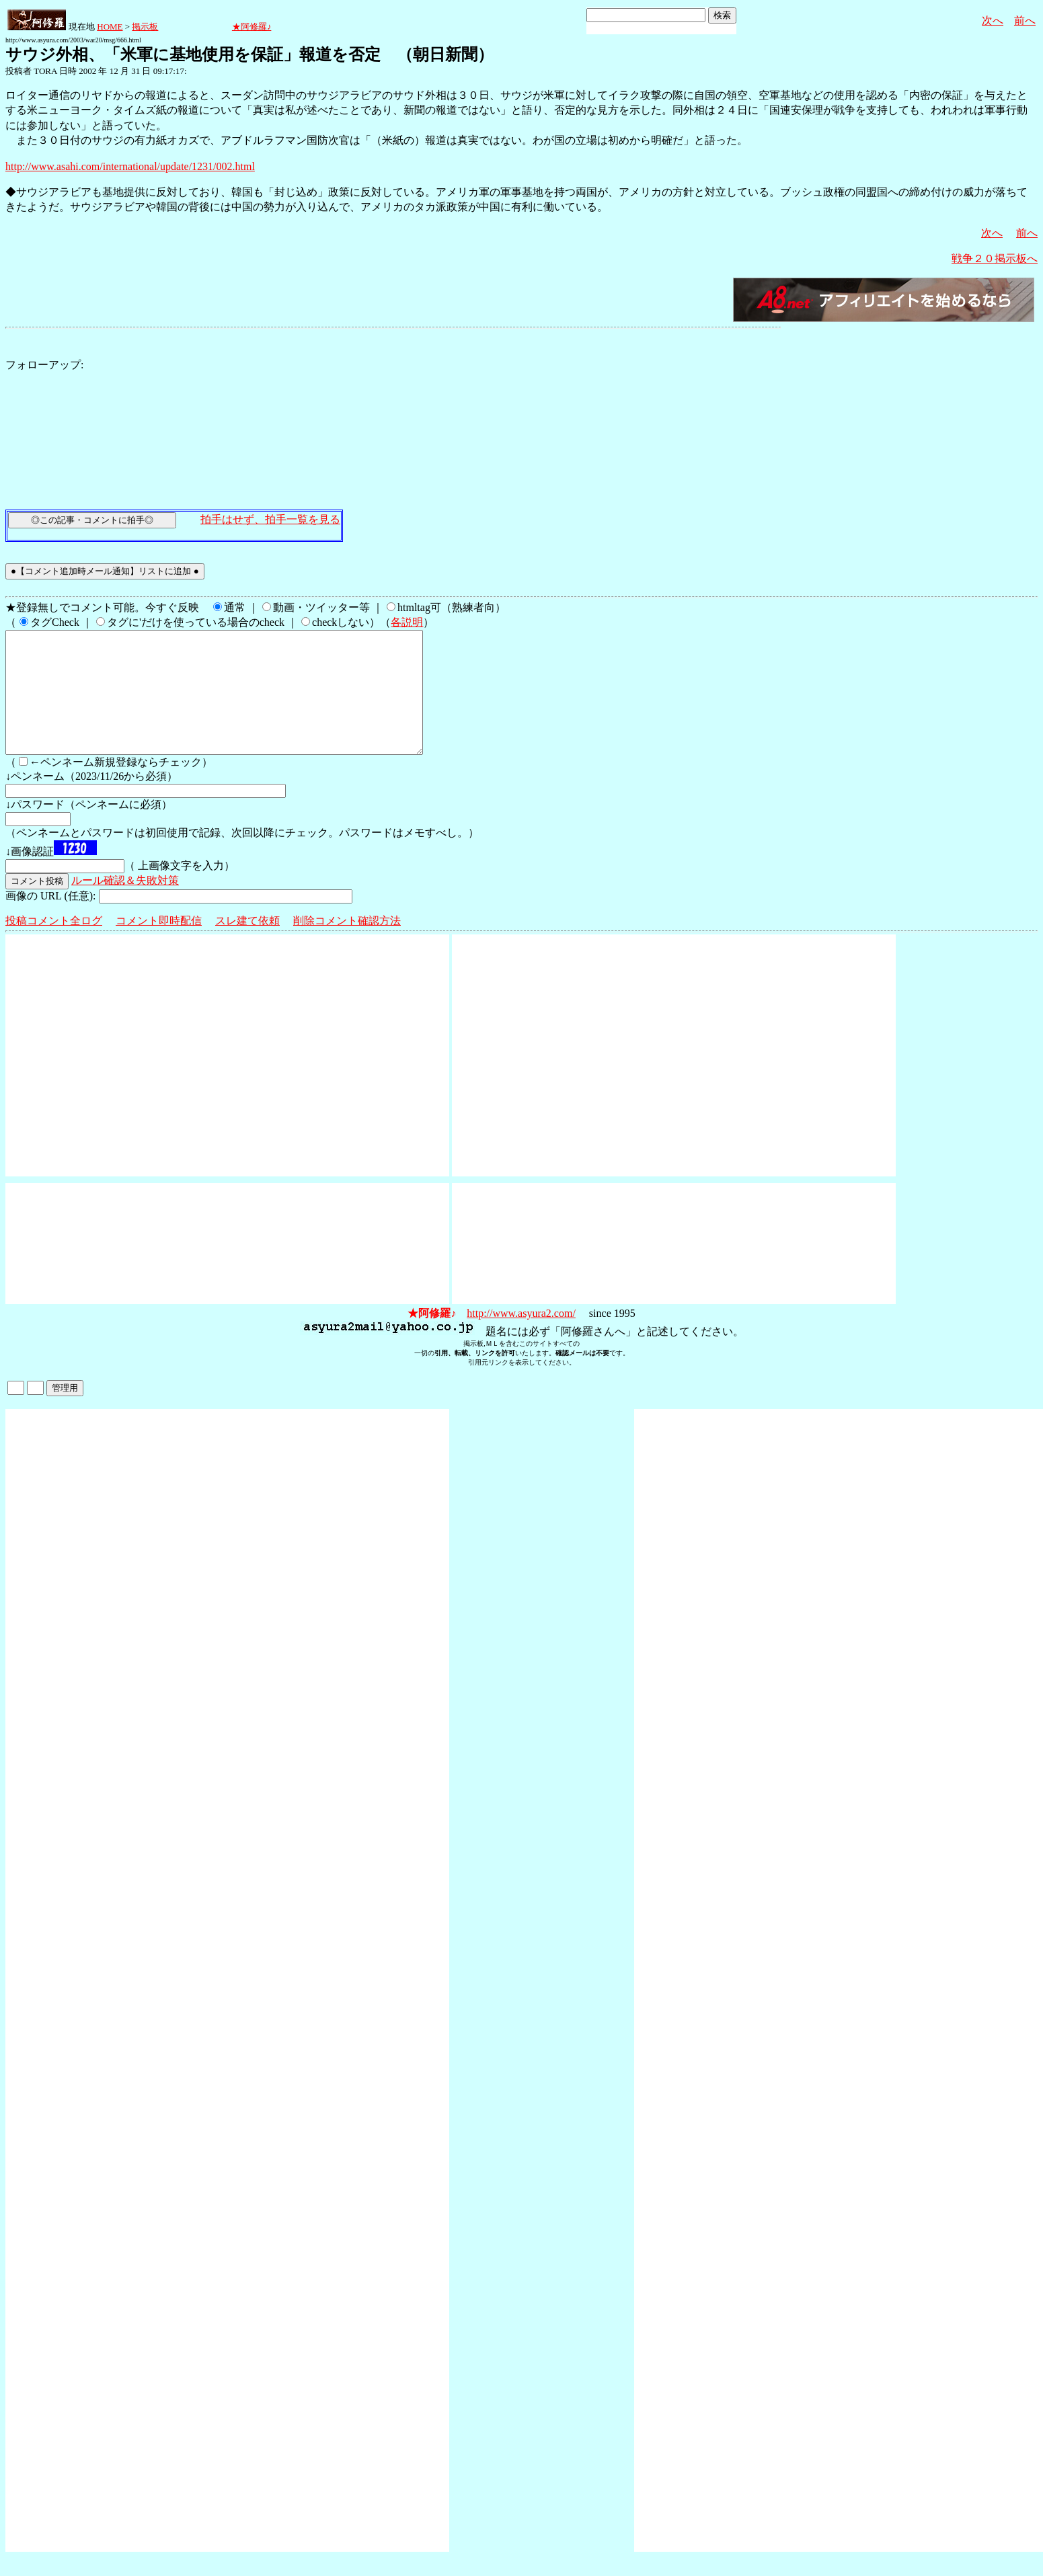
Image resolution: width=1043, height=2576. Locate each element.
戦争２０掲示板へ (995, 258)
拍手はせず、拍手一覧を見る (270, 519)
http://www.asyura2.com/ (521, 1337)
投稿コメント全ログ (53, 945)
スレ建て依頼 (247, 945)
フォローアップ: (44, 364)
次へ (992, 20)
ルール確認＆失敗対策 (125, 904)
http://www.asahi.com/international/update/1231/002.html (130, 166)
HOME (109, 27)
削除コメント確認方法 (347, 945)
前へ (1025, 20)
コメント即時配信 (159, 945)
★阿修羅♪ (252, 27)
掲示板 (145, 27)
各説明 (407, 622)
